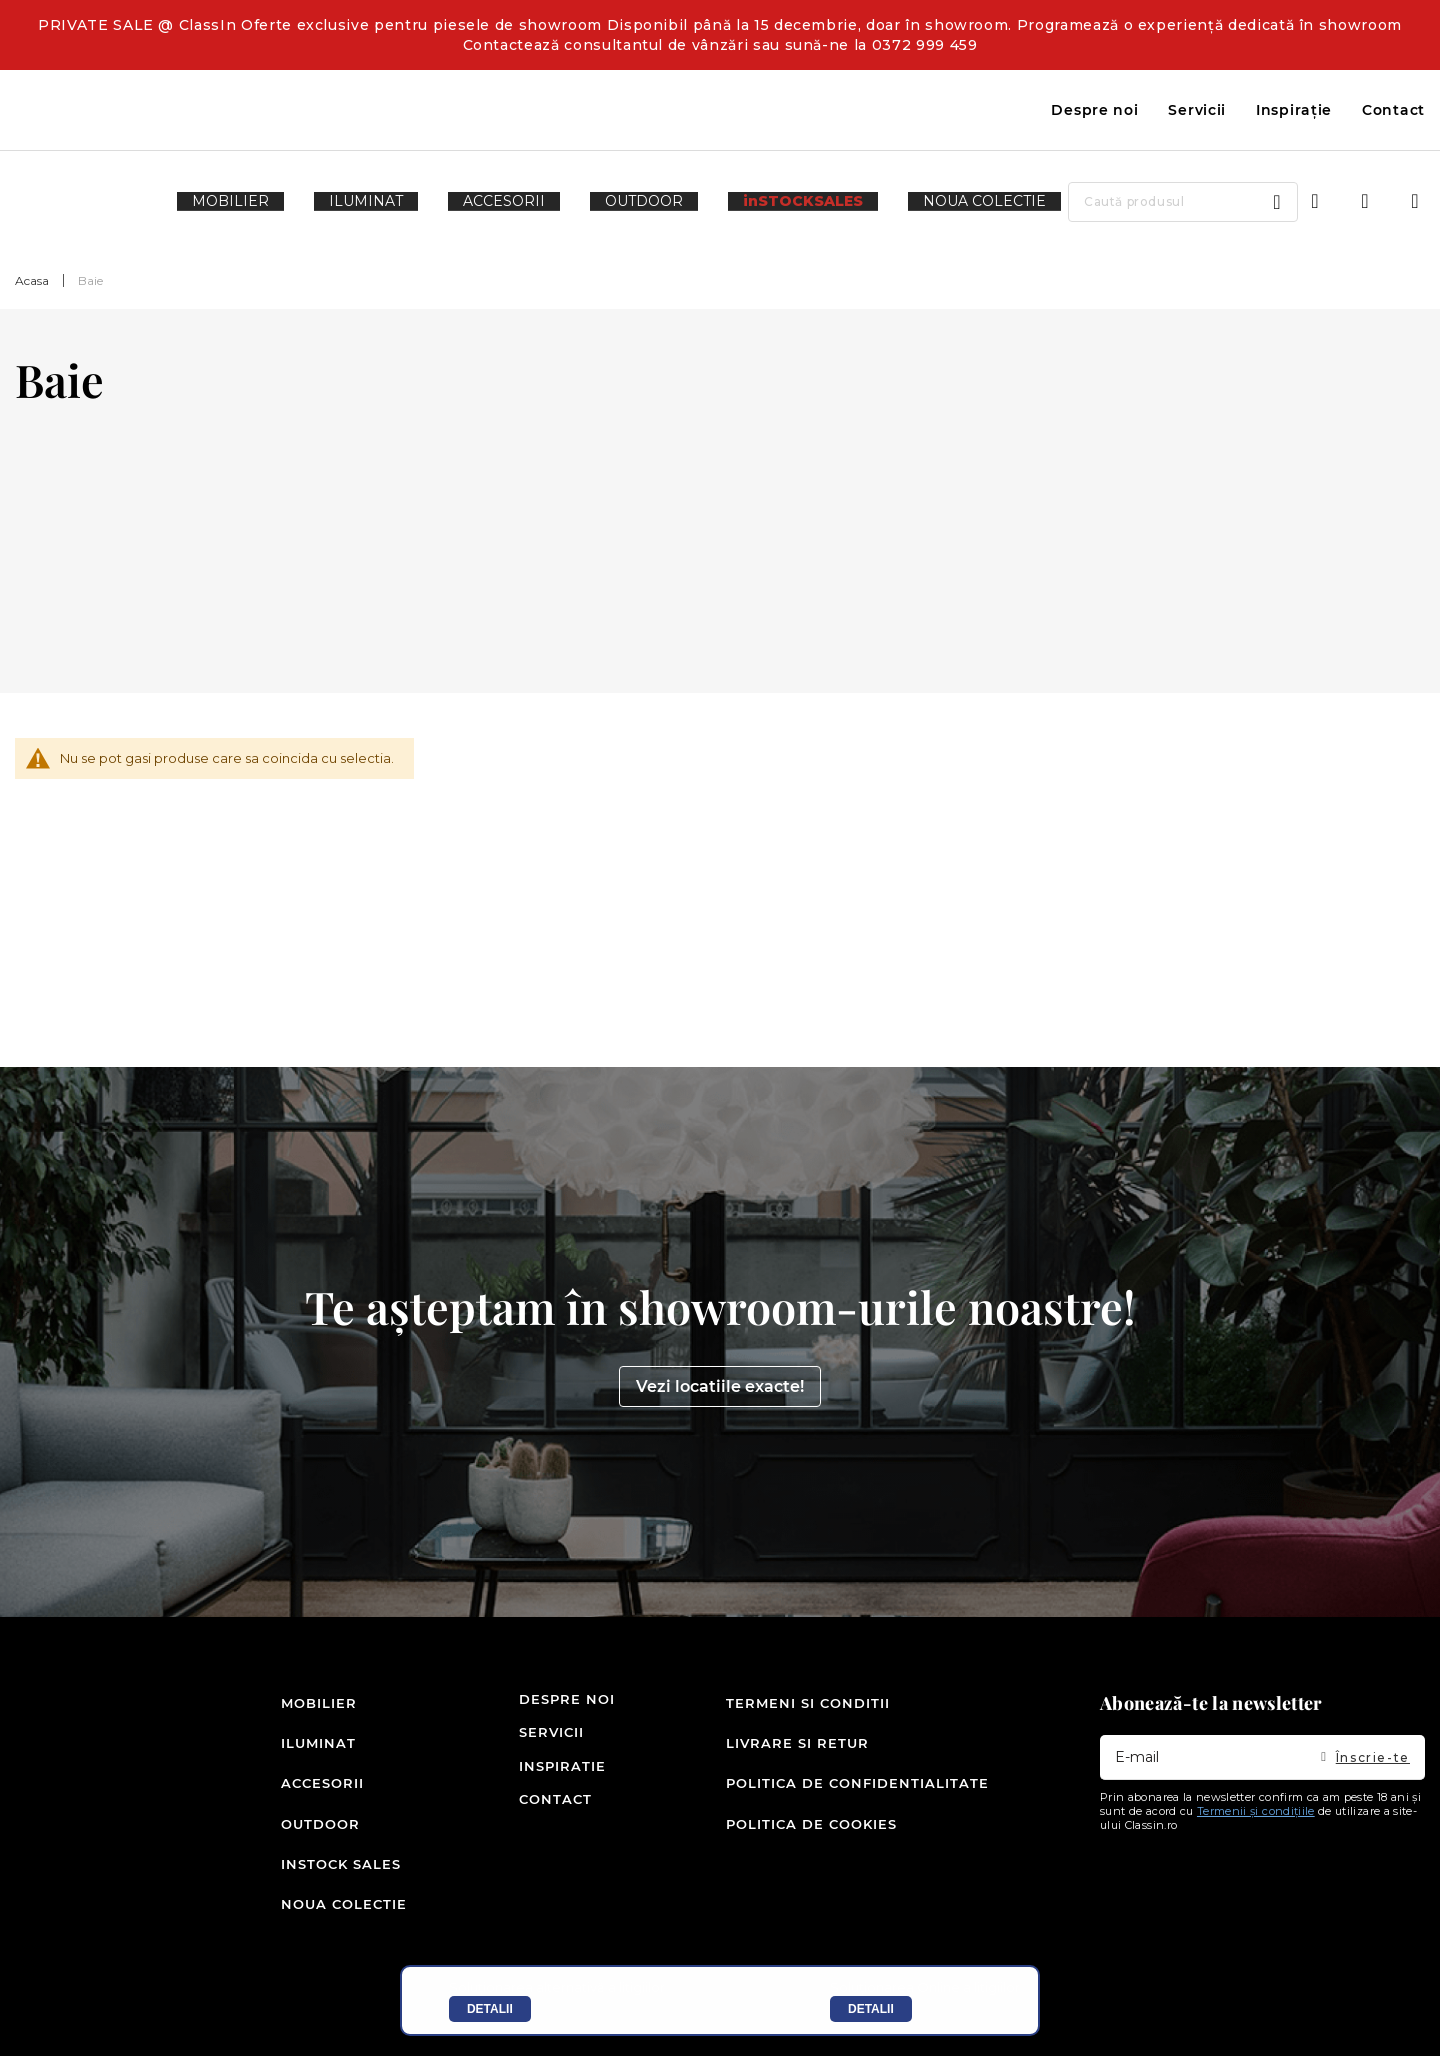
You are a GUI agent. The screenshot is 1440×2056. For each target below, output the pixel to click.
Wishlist (1365, 202)
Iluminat (312, 1773)
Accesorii (312, 1807)
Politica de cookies (811, 1840)
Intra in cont (1315, 202)
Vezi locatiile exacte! (720, 1427)
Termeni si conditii (808, 1740)
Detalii (490, 2009)
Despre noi (1094, 110)
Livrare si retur (797, 1773)
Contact (1393, 110)
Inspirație (1294, 110)
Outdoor (312, 1840)
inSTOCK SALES (312, 1874)
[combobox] (1120, 202)
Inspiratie (543, 1807)
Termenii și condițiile (1256, 1852)
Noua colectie (312, 1907)
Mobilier (312, 1740)
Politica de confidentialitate (857, 1807)
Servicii (1197, 110)
